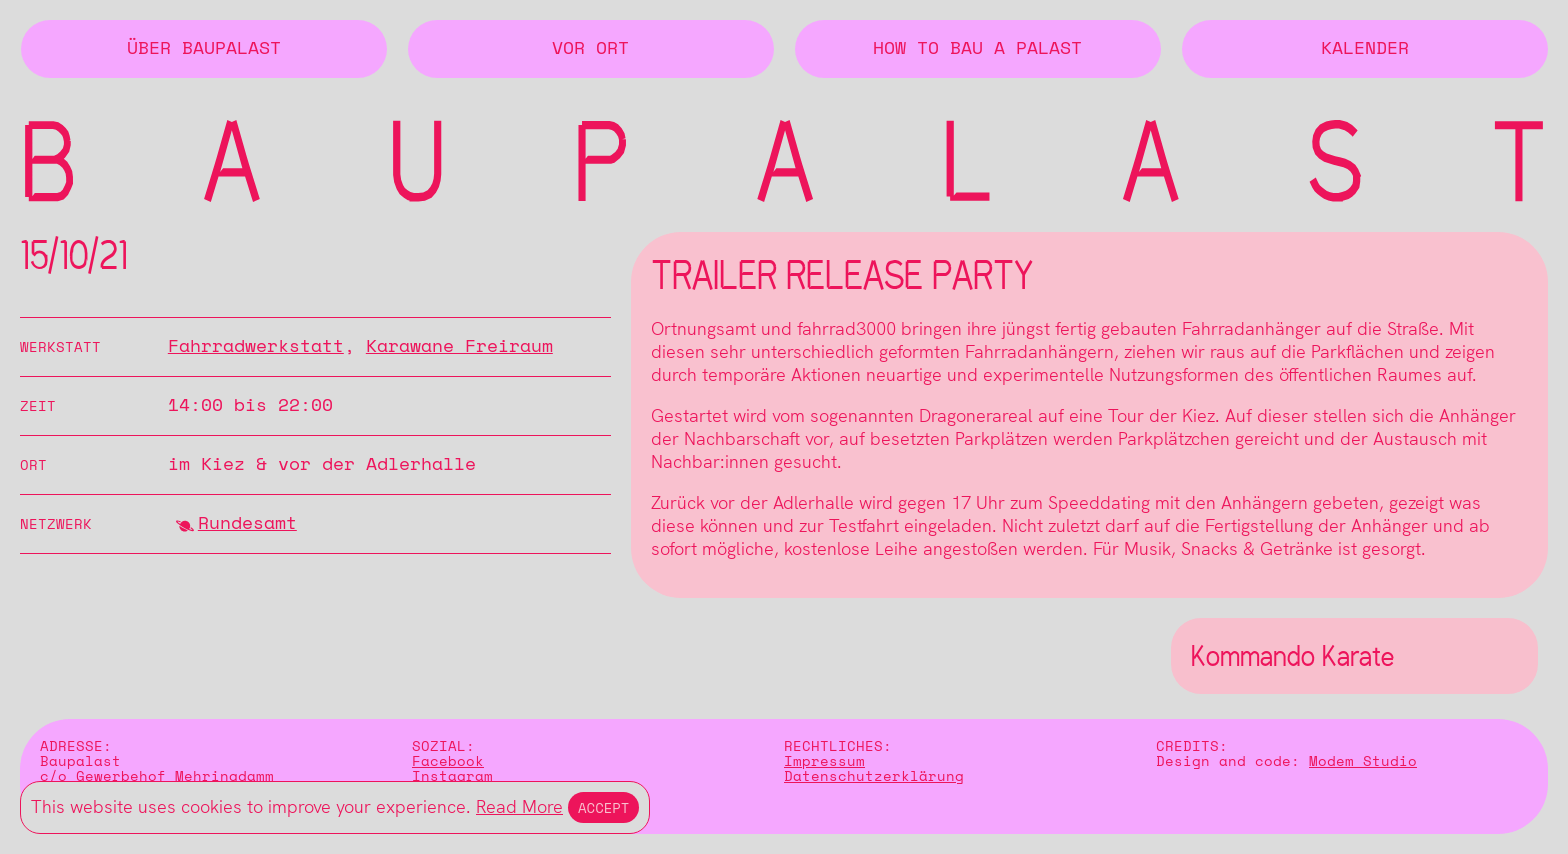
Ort (33, 465)
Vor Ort (590, 49)
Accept (603, 807)
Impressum (824, 761)
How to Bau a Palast (977, 49)
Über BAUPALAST (204, 49)
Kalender (1365, 49)
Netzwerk (56, 524)
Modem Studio (1363, 761)
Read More (519, 806)
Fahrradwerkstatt (256, 347)
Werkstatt (60, 347)
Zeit (38, 406)
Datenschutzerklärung (874, 776)
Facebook (448, 761)
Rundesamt (247, 524)
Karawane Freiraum (459, 347)
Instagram (452, 776)
